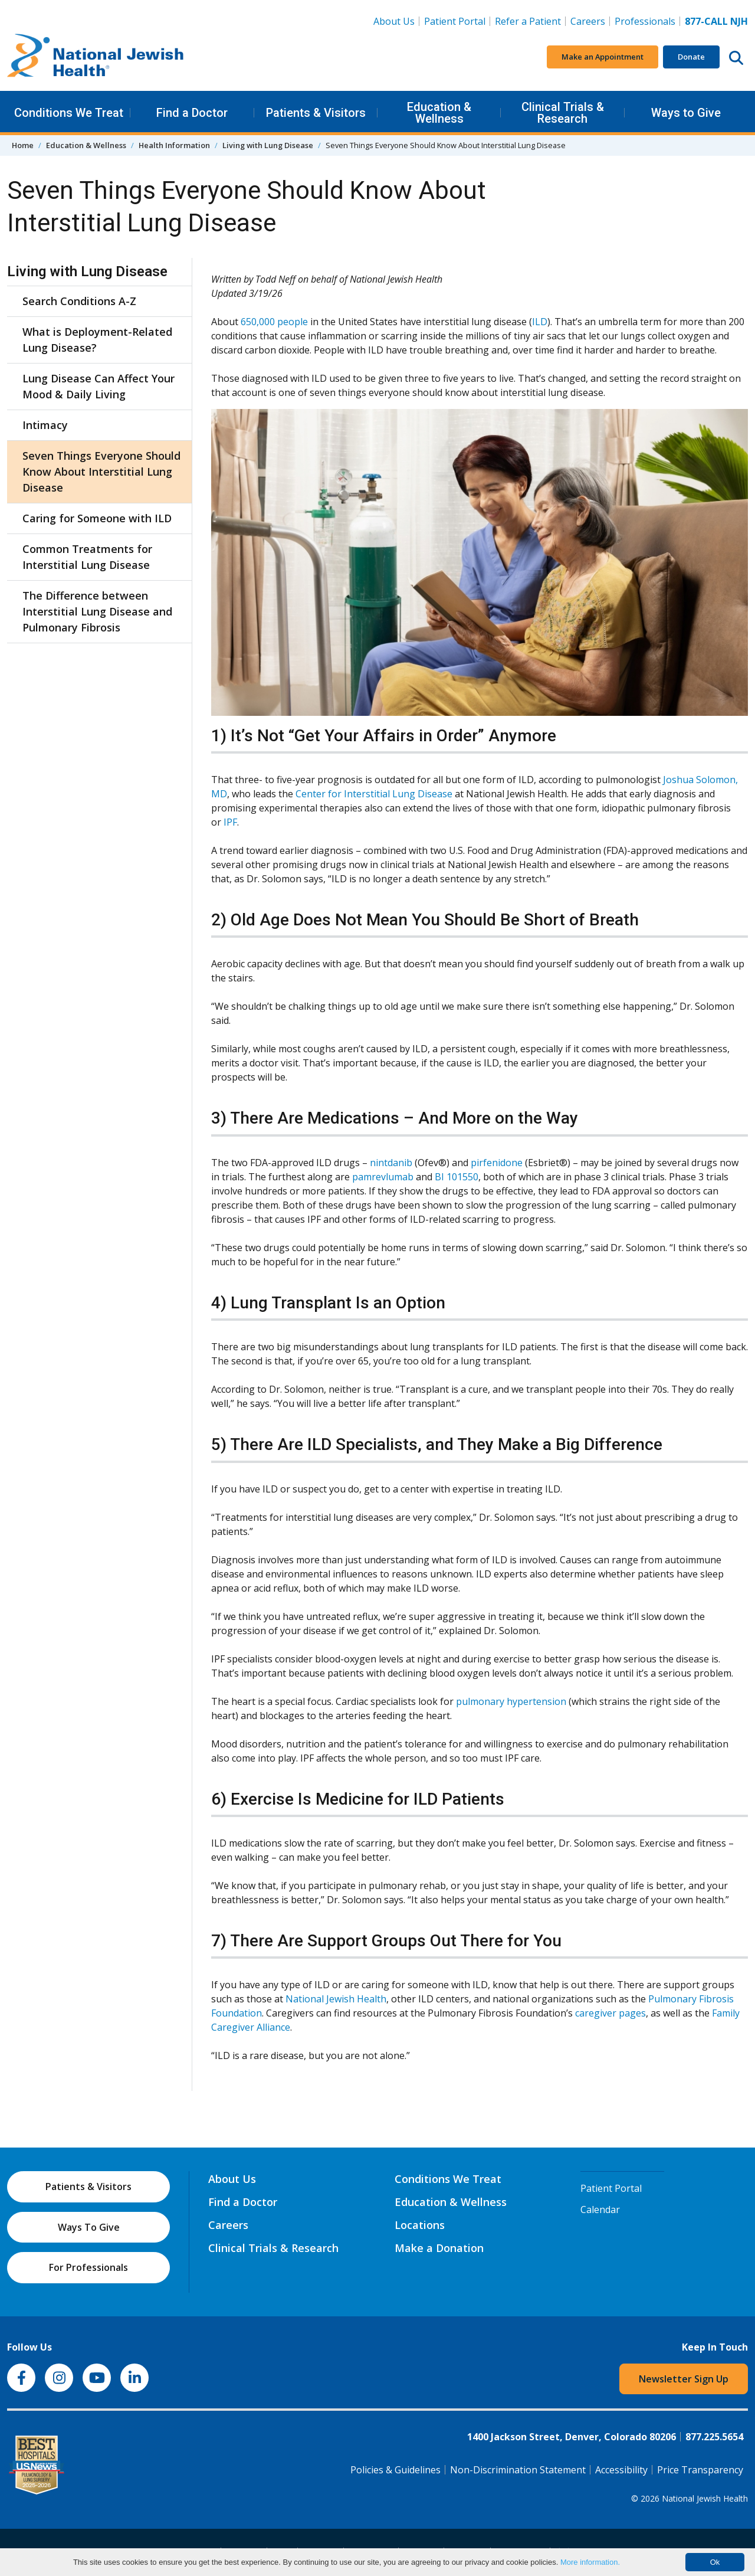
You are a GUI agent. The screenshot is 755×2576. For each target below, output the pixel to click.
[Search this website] (736, 57)
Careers (590, 21)
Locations (420, 2225)
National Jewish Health (335, 1998)
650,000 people (274, 321)
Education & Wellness (439, 113)
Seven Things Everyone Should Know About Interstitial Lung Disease (101, 472)
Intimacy (45, 425)
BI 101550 (456, 1176)
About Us (394, 21)
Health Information (174, 145)
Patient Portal (454, 21)
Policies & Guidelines (395, 2469)
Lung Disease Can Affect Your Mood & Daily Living (98, 386)
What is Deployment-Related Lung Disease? (97, 340)
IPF (230, 822)
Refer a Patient (528, 21)
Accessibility (621, 2469)
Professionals (645, 21)
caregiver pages (610, 2013)
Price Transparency (700, 2469)
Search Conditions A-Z (79, 301)
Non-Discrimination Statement (518, 2469)
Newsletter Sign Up (683, 2378)
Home (23, 145)
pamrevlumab (382, 1176)
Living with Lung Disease (267, 145)
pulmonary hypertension (511, 1701)
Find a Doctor (192, 113)
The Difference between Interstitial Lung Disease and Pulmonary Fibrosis (97, 611)
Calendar (600, 2209)
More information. (590, 2562)
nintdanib (391, 1162)
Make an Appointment (603, 56)
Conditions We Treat (68, 113)
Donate (691, 56)
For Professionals (88, 2267)
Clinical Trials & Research (562, 113)
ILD (539, 321)
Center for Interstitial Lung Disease (374, 793)
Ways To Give (89, 2227)
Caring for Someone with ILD (97, 518)
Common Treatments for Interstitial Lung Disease (87, 557)
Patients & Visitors (316, 113)
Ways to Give (686, 113)
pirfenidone (497, 1162)
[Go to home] (95, 57)
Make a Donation (439, 2248)
